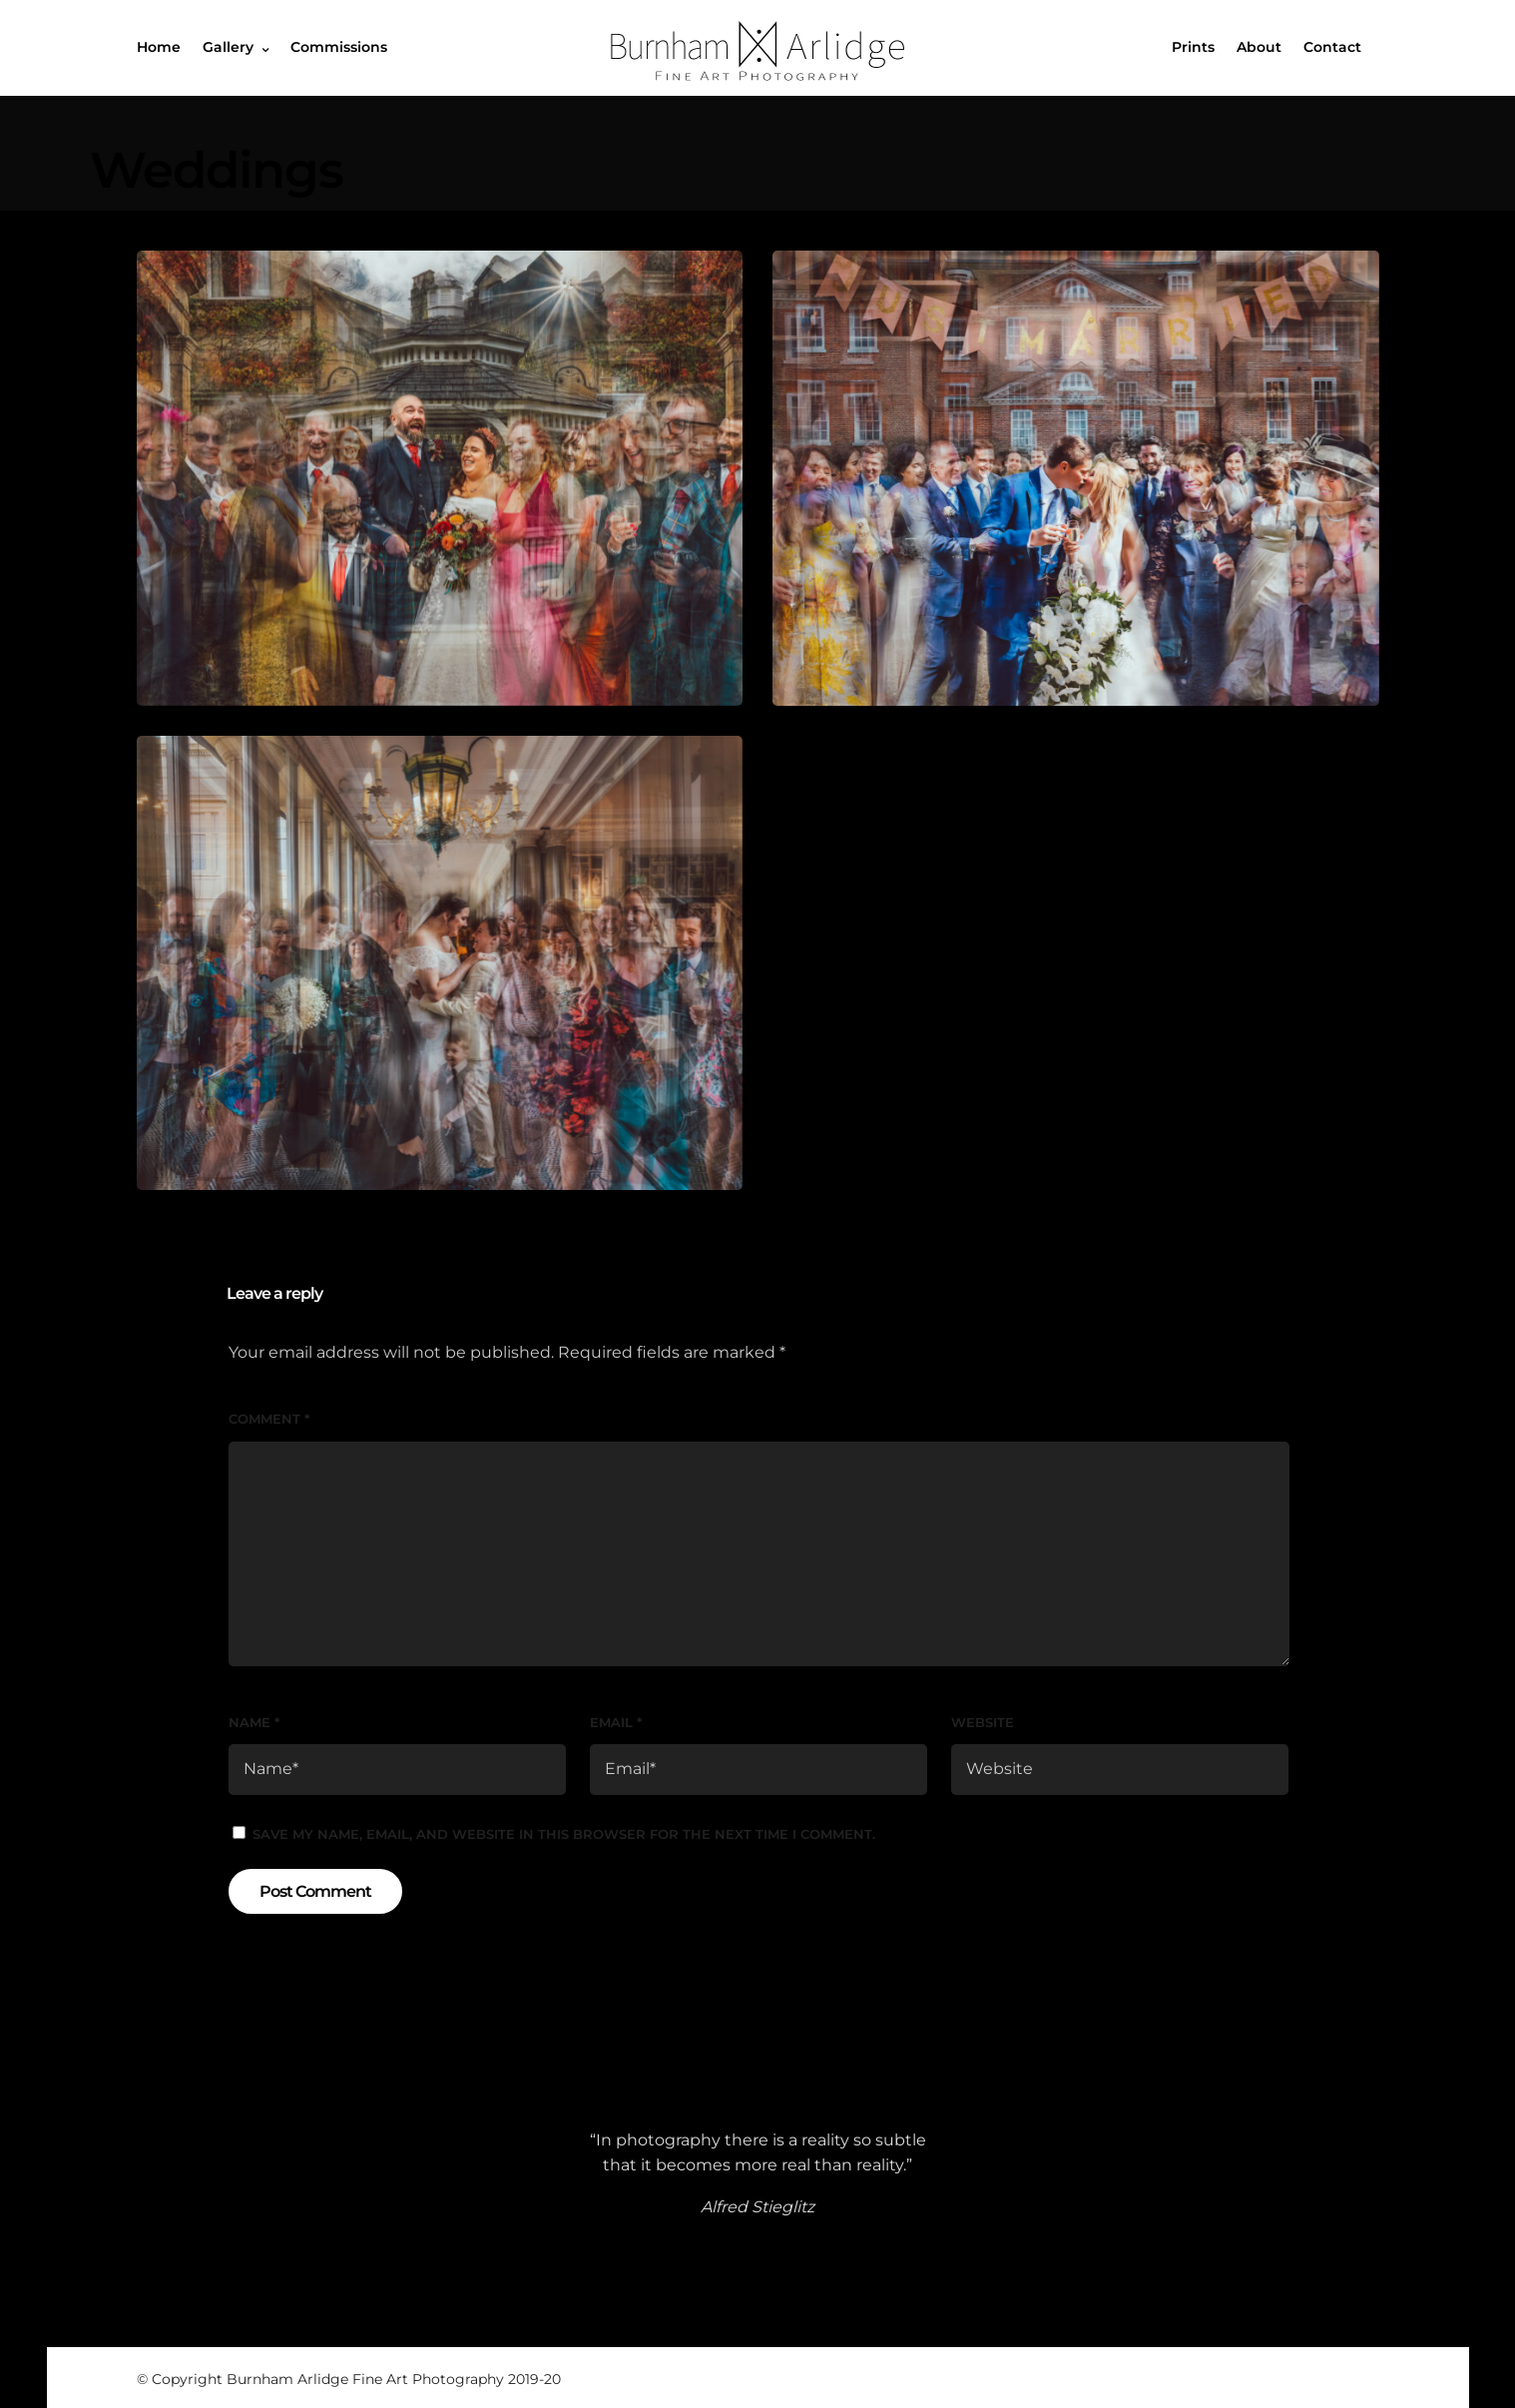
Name (254, 1722)
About (1259, 47)
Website (982, 1722)
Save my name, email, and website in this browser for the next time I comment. (563, 1834)
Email (616, 1722)
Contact (1332, 47)
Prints (1193, 47)
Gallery (228, 47)
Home (159, 47)
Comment (269, 1419)
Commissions (338, 47)
